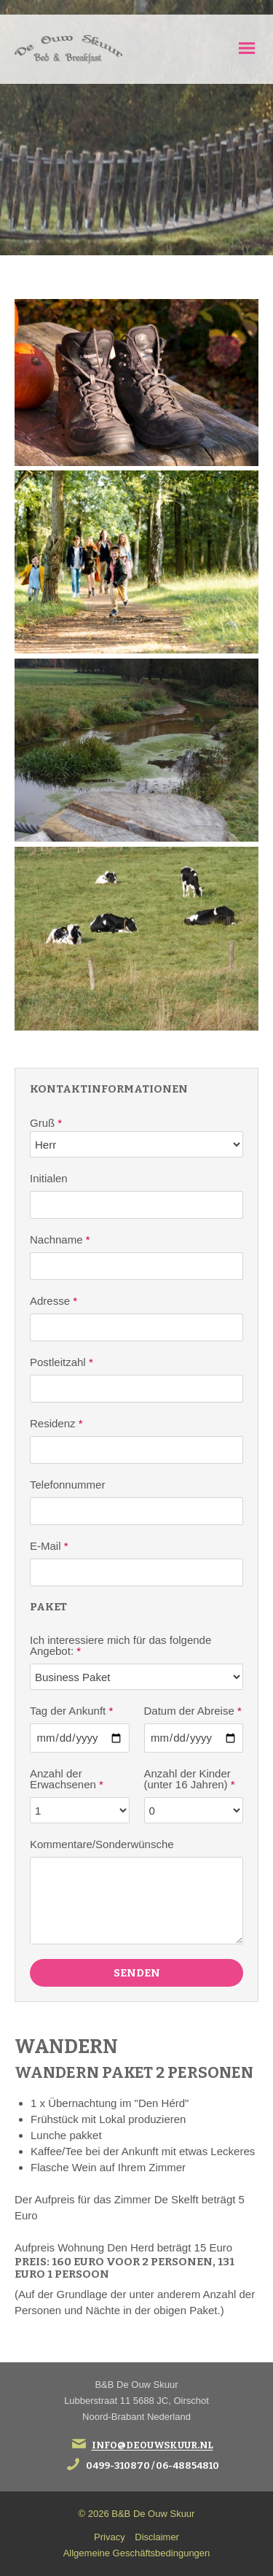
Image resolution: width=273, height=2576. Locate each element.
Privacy (109, 2537)
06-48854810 (187, 2466)
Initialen (49, 1178)
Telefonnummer (67, 1484)
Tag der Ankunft (71, 1710)
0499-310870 (118, 2466)
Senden (137, 1972)
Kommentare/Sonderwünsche (102, 1844)
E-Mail (49, 1546)
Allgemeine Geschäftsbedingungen (136, 2553)
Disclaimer (157, 2537)
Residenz (56, 1423)
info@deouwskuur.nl (152, 2445)
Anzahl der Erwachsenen (66, 1779)
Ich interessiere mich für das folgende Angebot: (120, 1645)
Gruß (46, 1123)
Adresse (53, 1301)
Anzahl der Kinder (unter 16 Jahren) (189, 1779)
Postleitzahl (61, 1362)
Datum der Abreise (193, 1710)
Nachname (60, 1239)
